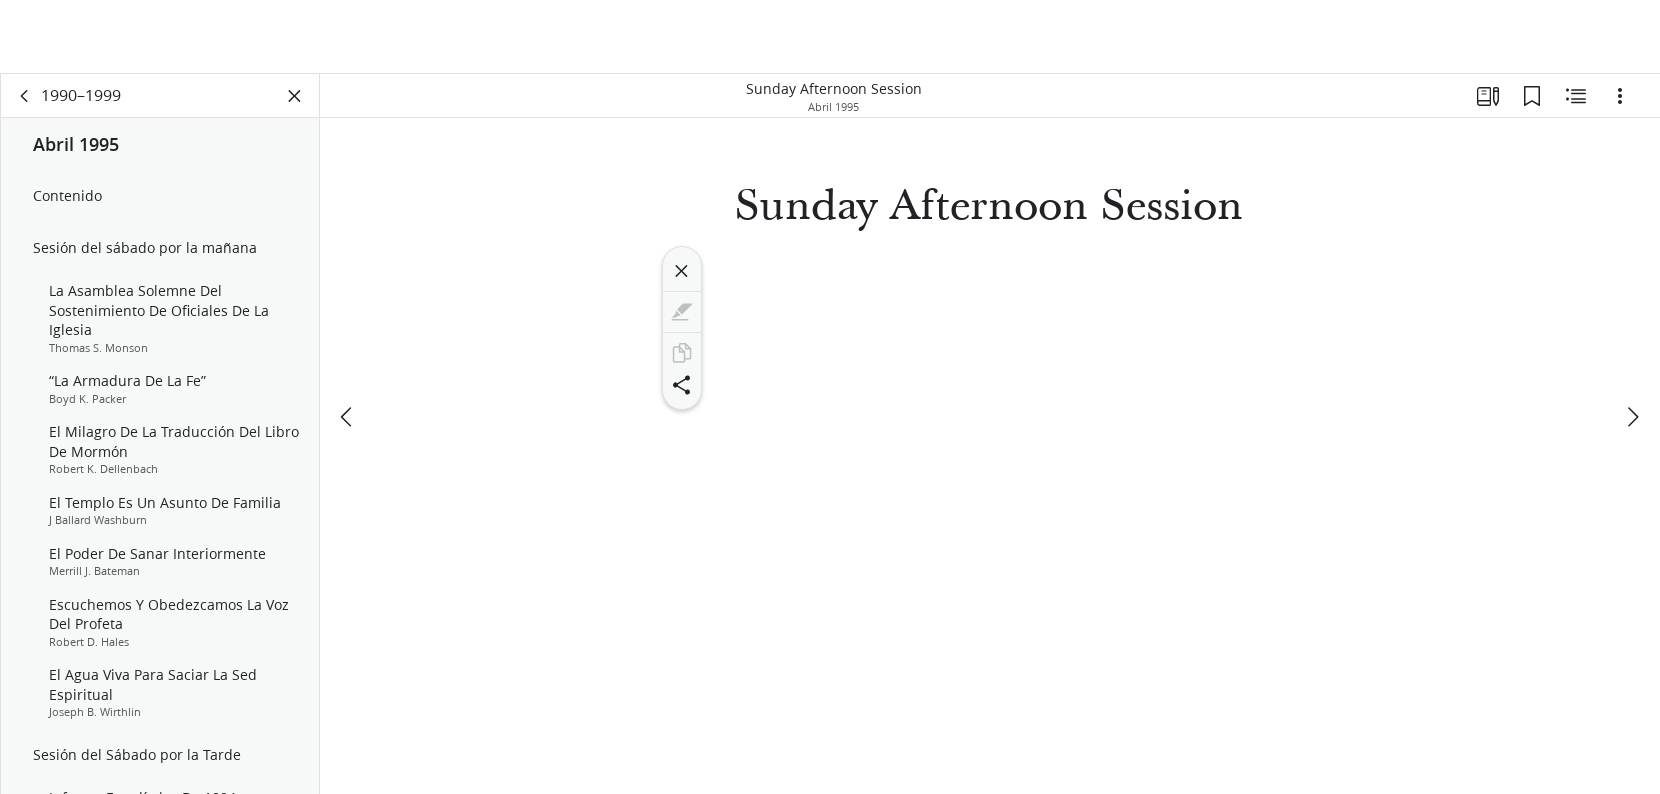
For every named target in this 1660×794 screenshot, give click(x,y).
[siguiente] (1632, 417)
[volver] (25, 96)
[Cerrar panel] (295, 96)
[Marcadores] (1532, 96)
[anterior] (348, 417)
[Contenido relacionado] (1576, 96)
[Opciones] (1620, 96)
